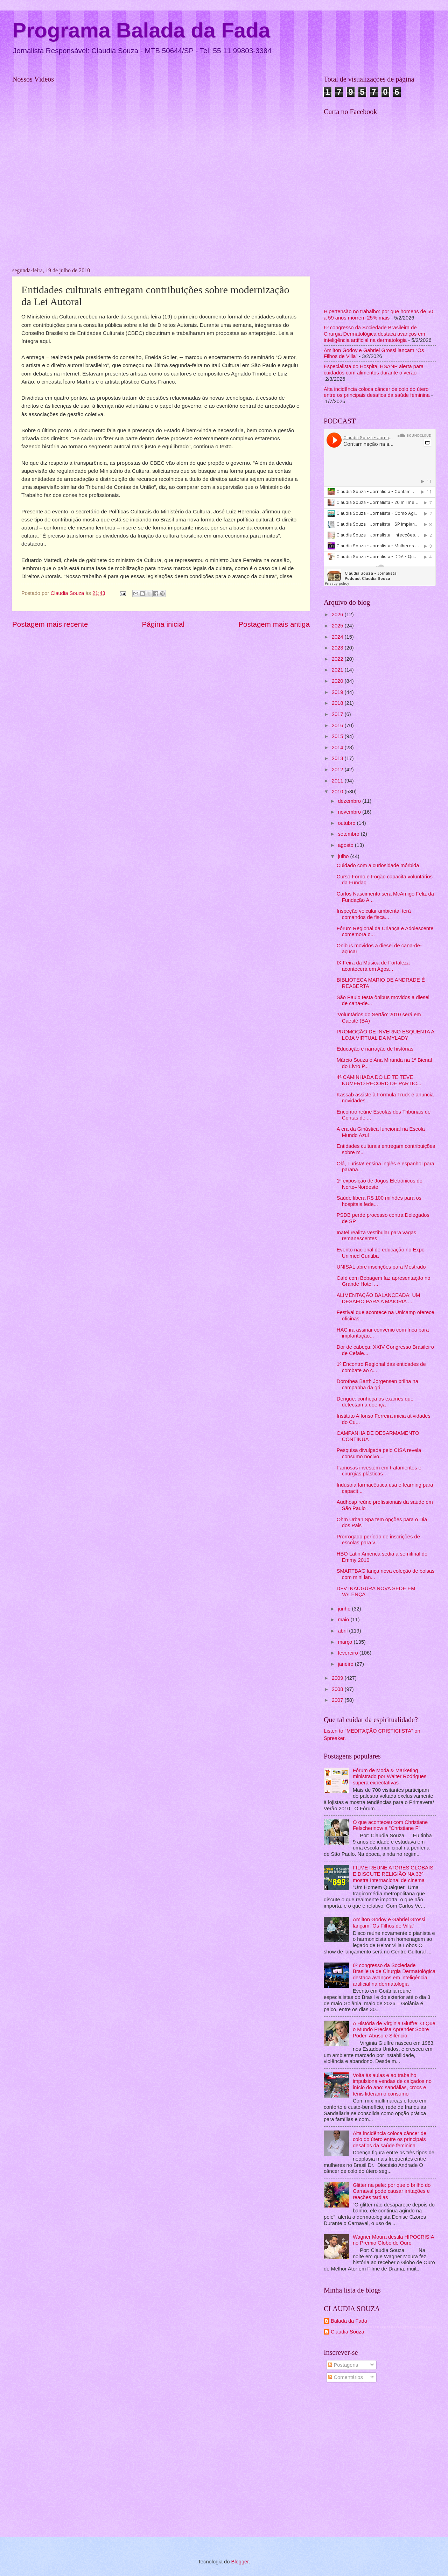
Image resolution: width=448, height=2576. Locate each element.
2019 (338, 692)
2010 (338, 791)
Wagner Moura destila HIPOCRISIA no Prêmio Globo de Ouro (393, 2240)
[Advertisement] (70, 2461)
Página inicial (163, 624)
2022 (338, 659)
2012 (338, 769)
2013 (338, 758)
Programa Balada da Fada (141, 30)
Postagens (343, 2365)
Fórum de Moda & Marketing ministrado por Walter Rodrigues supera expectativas (390, 1776)
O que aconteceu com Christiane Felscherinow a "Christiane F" (390, 1825)
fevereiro (348, 1653)
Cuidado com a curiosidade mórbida (378, 865)
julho (344, 856)
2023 (338, 648)
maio (344, 1619)
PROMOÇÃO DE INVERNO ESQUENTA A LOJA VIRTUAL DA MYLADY (385, 1035)
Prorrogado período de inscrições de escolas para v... (378, 1540)
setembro (349, 834)
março (346, 1642)
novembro (350, 812)
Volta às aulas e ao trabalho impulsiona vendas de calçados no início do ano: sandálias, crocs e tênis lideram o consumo (392, 2084)
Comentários (345, 2377)
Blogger (239, 2561)
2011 (338, 781)
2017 (338, 714)
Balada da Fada (349, 2321)
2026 (338, 614)
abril (343, 1631)
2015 (338, 736)
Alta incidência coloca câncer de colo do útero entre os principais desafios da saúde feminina (377, 392)
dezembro (350, 801)
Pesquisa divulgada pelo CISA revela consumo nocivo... (379, 1453)
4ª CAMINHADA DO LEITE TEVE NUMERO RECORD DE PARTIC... (379, 1080)
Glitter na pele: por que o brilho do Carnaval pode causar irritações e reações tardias (392, 2191)
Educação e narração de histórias (375, 1049)
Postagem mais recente (50, 624)
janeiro (346, 1664)
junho (345, 1609)
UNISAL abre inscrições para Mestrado (381, 1267)
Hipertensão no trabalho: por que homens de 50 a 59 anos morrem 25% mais (378, 315)
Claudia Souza (347, 2332)
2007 (338, 1700)
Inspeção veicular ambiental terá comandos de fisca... (374, 914)
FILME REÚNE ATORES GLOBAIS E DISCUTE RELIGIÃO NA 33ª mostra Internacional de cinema (393, 1874)
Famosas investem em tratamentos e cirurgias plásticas (379, 1471)
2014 (338, 747)
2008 (338, 1689)
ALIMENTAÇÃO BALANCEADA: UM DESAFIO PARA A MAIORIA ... (378, 1298)
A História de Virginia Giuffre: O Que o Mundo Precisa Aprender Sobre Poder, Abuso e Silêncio (394, 2029)
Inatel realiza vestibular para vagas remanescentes (376, 1236)
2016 (338, 725)
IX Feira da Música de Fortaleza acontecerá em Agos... (373, 966)
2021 (338, 670)
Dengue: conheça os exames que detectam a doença (375, 1402)
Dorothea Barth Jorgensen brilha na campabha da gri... (377, 1384)
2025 (338, 626)
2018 (338, 703)
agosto (346, 845)
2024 (338, 637)
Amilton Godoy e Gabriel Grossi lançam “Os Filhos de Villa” (389, 1923)
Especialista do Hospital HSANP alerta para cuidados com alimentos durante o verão (374, 369)
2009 (338, 1678)
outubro (347, 823)
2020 (338, 681)
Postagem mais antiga (274, 624)
